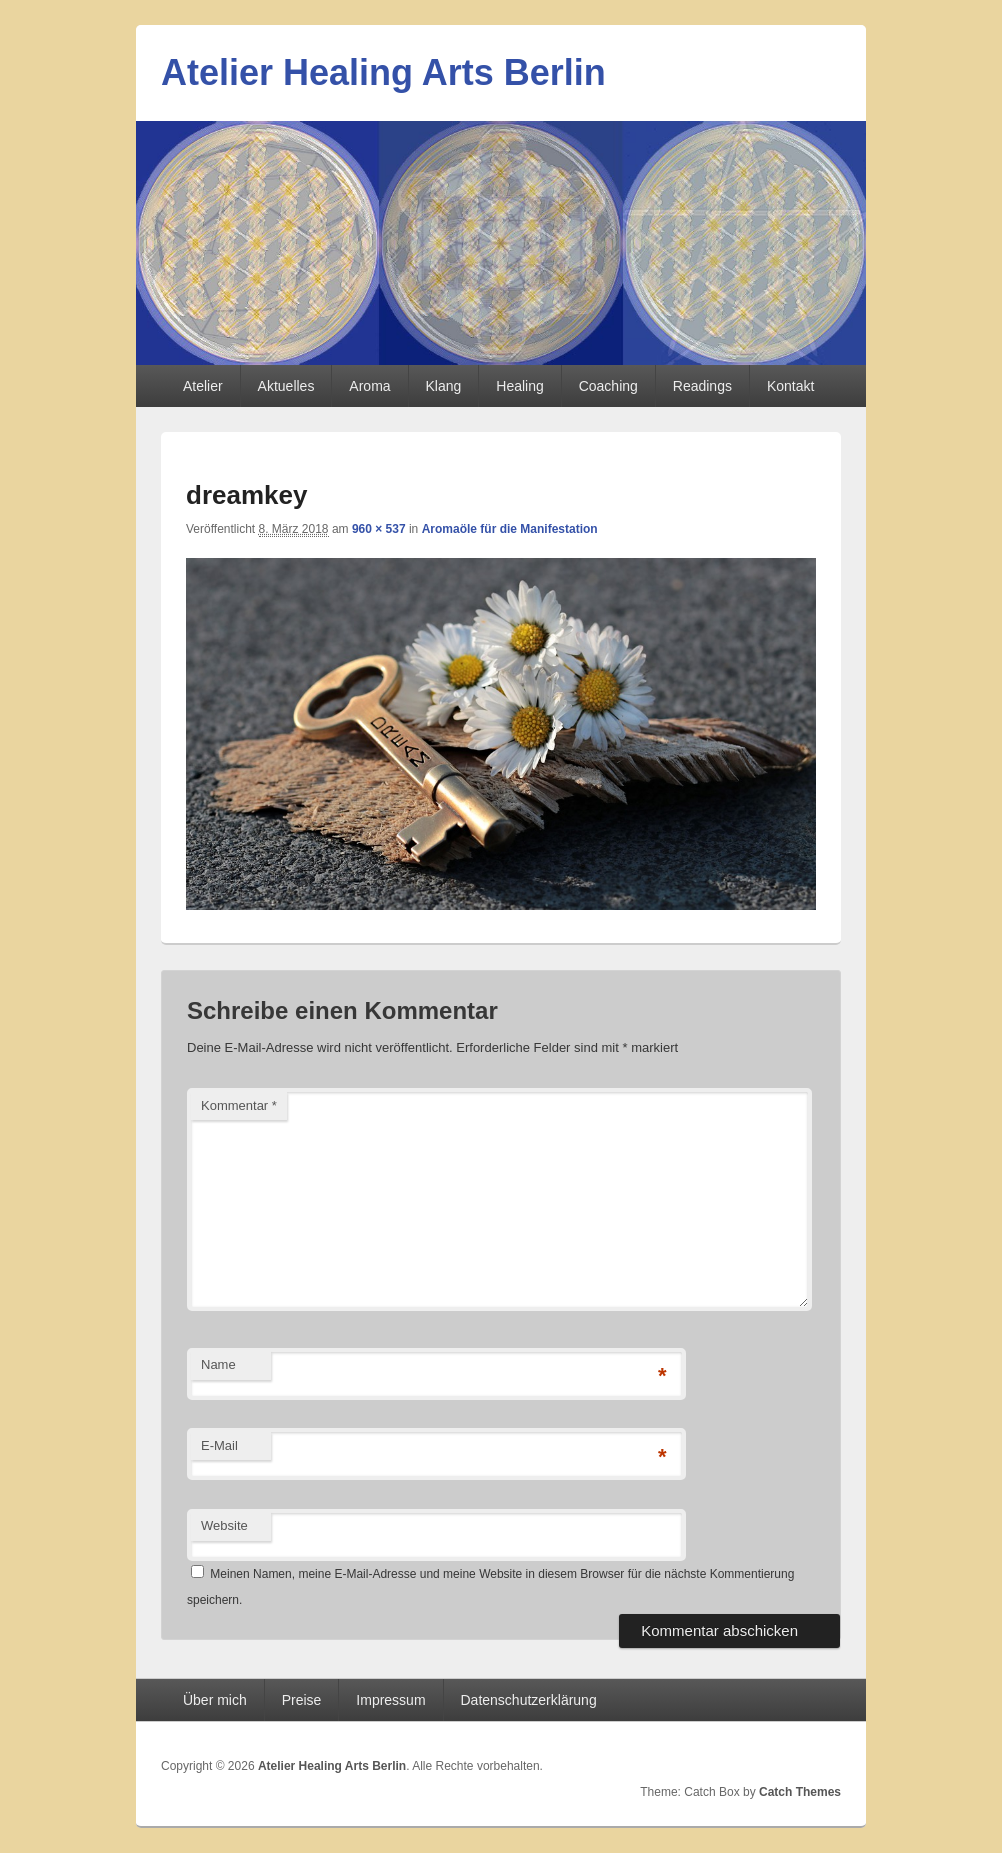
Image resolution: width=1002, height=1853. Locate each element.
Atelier (203, 386)
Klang (444, 386)
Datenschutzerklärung (529, 1700)
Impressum (390, 1700)
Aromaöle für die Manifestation (510, 529)
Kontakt (790, 386)
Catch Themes (800, 1792)
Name (218, 1364)
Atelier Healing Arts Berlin (383, 72)
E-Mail (219, 1445)
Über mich (215, 1700)
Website (224, 1525)
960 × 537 (379, 529)
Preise (302, 1700)
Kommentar (239, 1105)
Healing (519, 386)
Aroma (369, 386)
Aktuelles (286, 386)
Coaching (608, 386)
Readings (702, 386)
